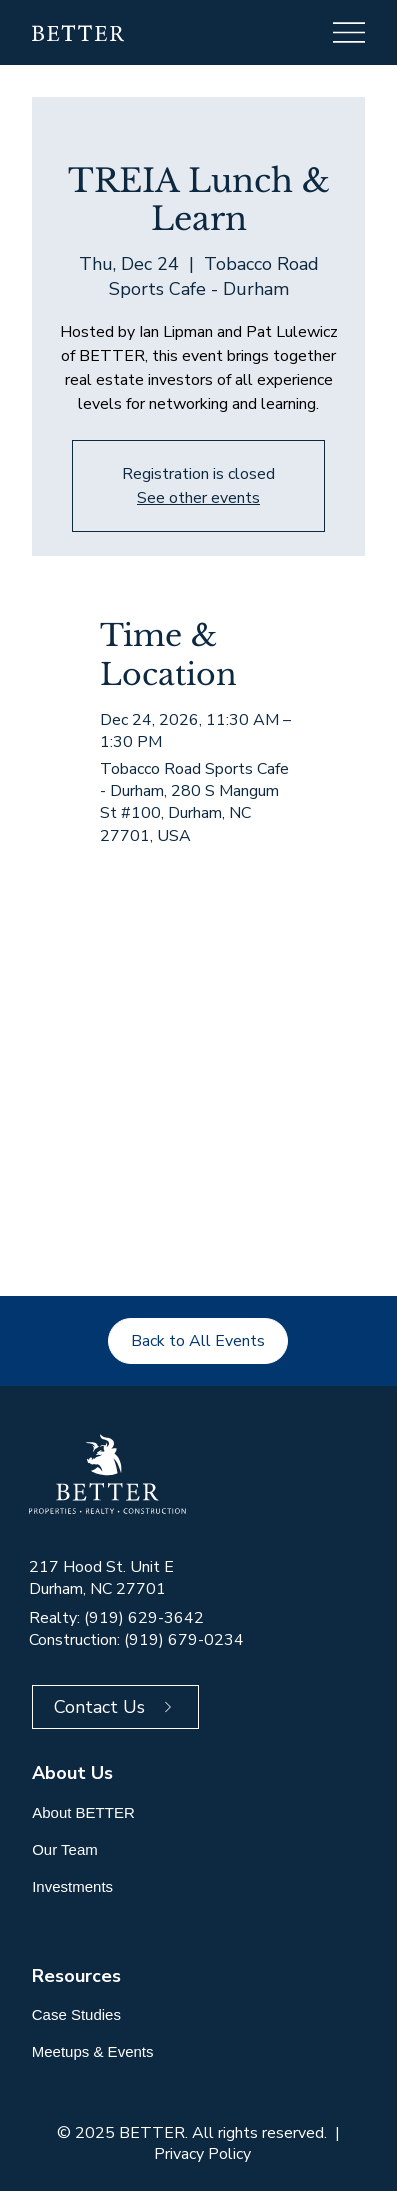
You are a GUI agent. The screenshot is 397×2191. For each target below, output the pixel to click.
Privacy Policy (202, 2154)
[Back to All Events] (198, 1341)
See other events (198, 498)
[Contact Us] (115, 1707)
